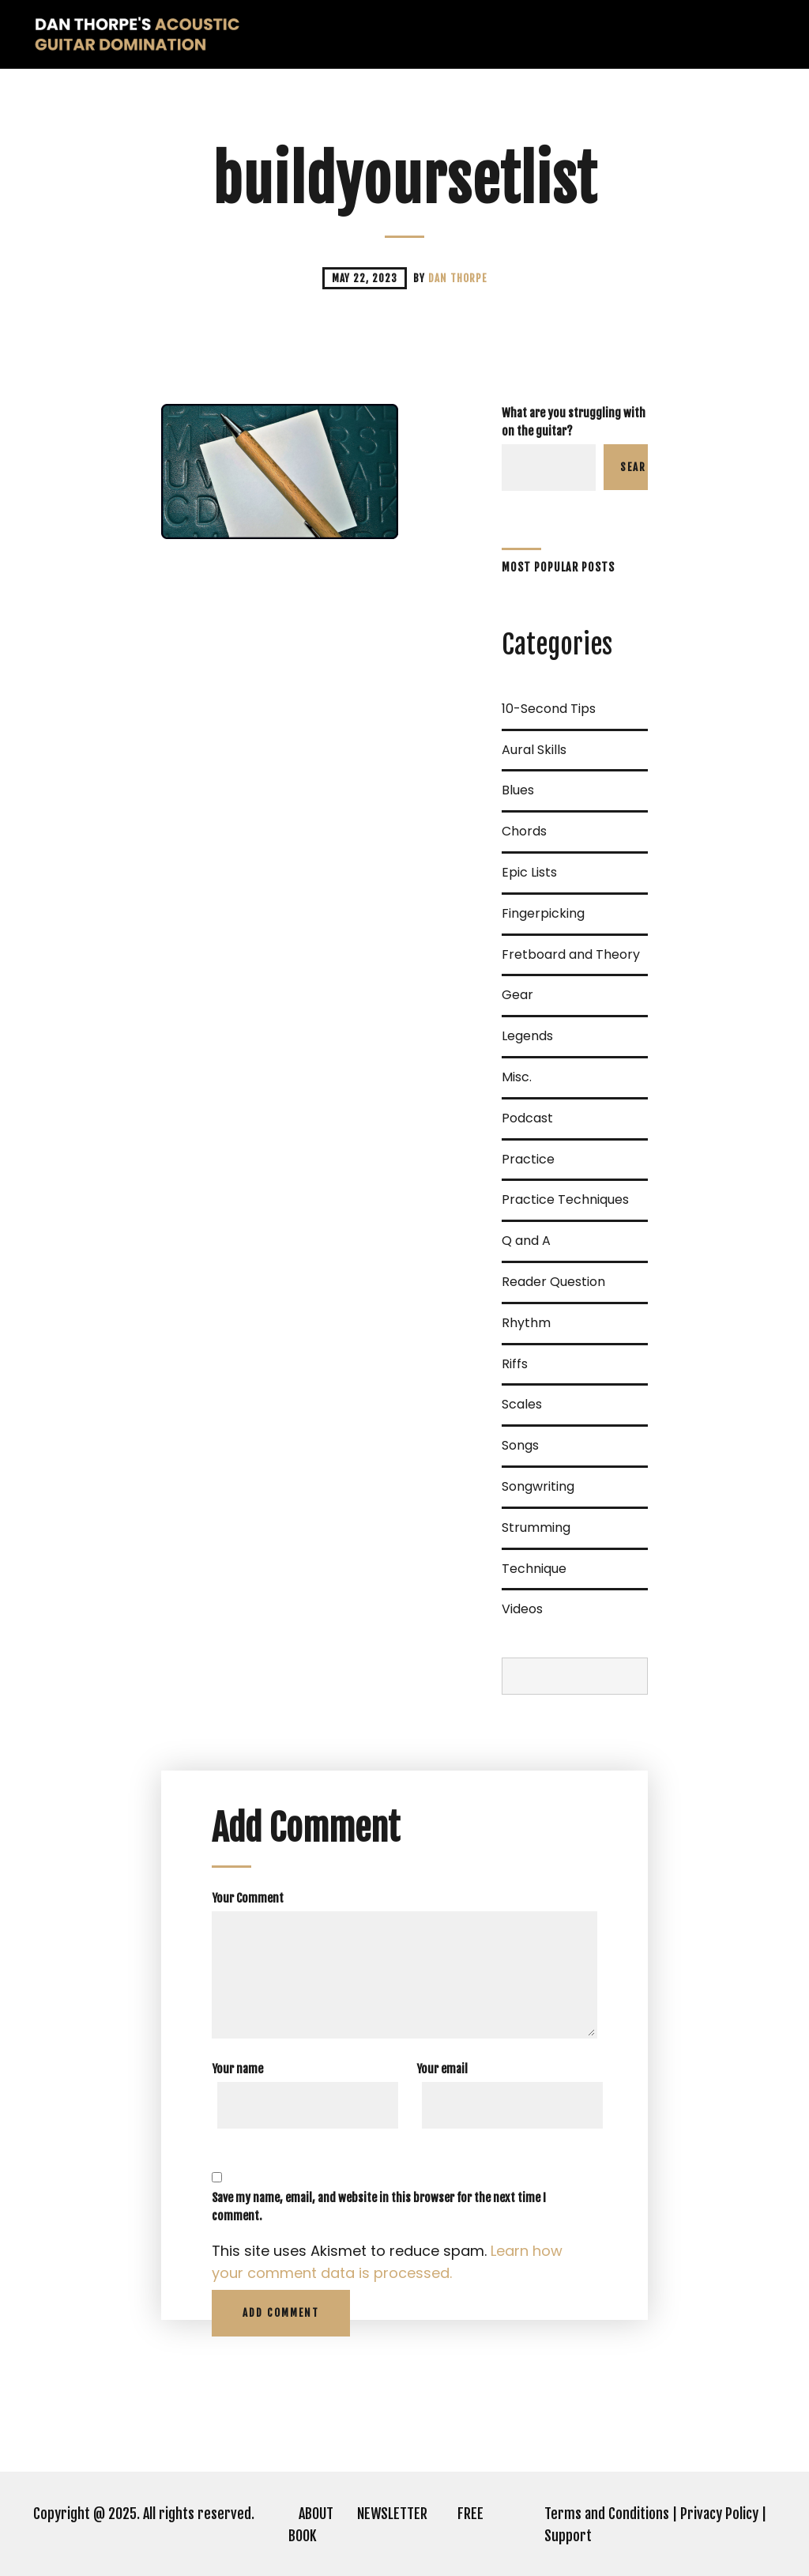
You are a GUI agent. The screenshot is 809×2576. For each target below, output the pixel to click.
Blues (518, 790)
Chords (524, 831)
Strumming (536, 1527)
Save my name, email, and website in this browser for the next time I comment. (379, 2206)
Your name (237, 2068)
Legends (527, 1036)
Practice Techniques (565, 1199)
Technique (534, 1569)
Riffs (515, 1364)
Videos (522, 1609)
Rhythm (526, 1323)
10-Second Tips (549, 709)
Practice (528, 1159)
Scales (522, 1404)
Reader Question (553, 1282)
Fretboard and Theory (571, 954)
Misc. (517, 1077)
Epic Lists (529, 872)
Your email (442, 2068)
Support (568, 2535)
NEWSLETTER (392, 2513)
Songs (520, 1445)
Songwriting (538, 1486)
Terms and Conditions (606, 2513)
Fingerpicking (543, 913)
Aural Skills (534, 750)
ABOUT (316, 2513)
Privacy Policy (719, 2513)
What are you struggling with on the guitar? (573, 422)
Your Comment (248, 1898)
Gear (517, 995)
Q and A (526, 1240)
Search (634, 467)
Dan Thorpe (457, 278)
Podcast (527, 1118)
